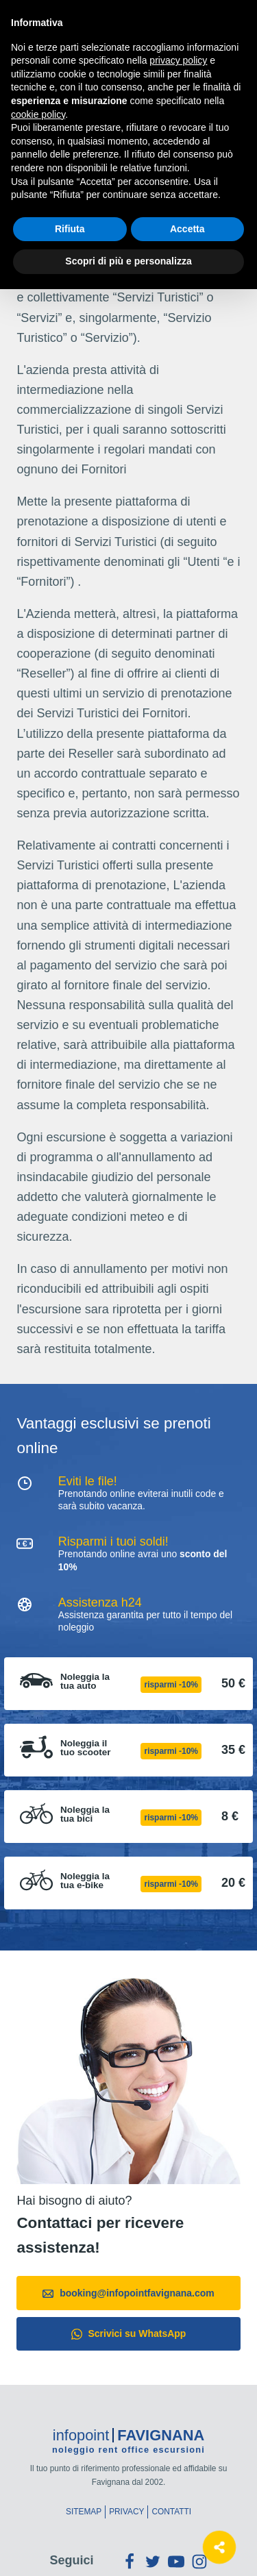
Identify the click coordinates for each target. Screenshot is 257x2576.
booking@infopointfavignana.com (128, 2293)
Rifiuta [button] (70, 228)
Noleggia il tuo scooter (85, 1748)
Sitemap (83, 2511)
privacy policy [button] (178, 60)
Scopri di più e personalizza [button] (128, 261)
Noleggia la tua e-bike (85, 1881)
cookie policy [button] (38, 114)
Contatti (171, 2511)
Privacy (126, 2511)
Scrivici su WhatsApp (128, 2334)
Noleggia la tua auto (85, 1681)
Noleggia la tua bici (85, 1814)
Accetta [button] (187, 228)
